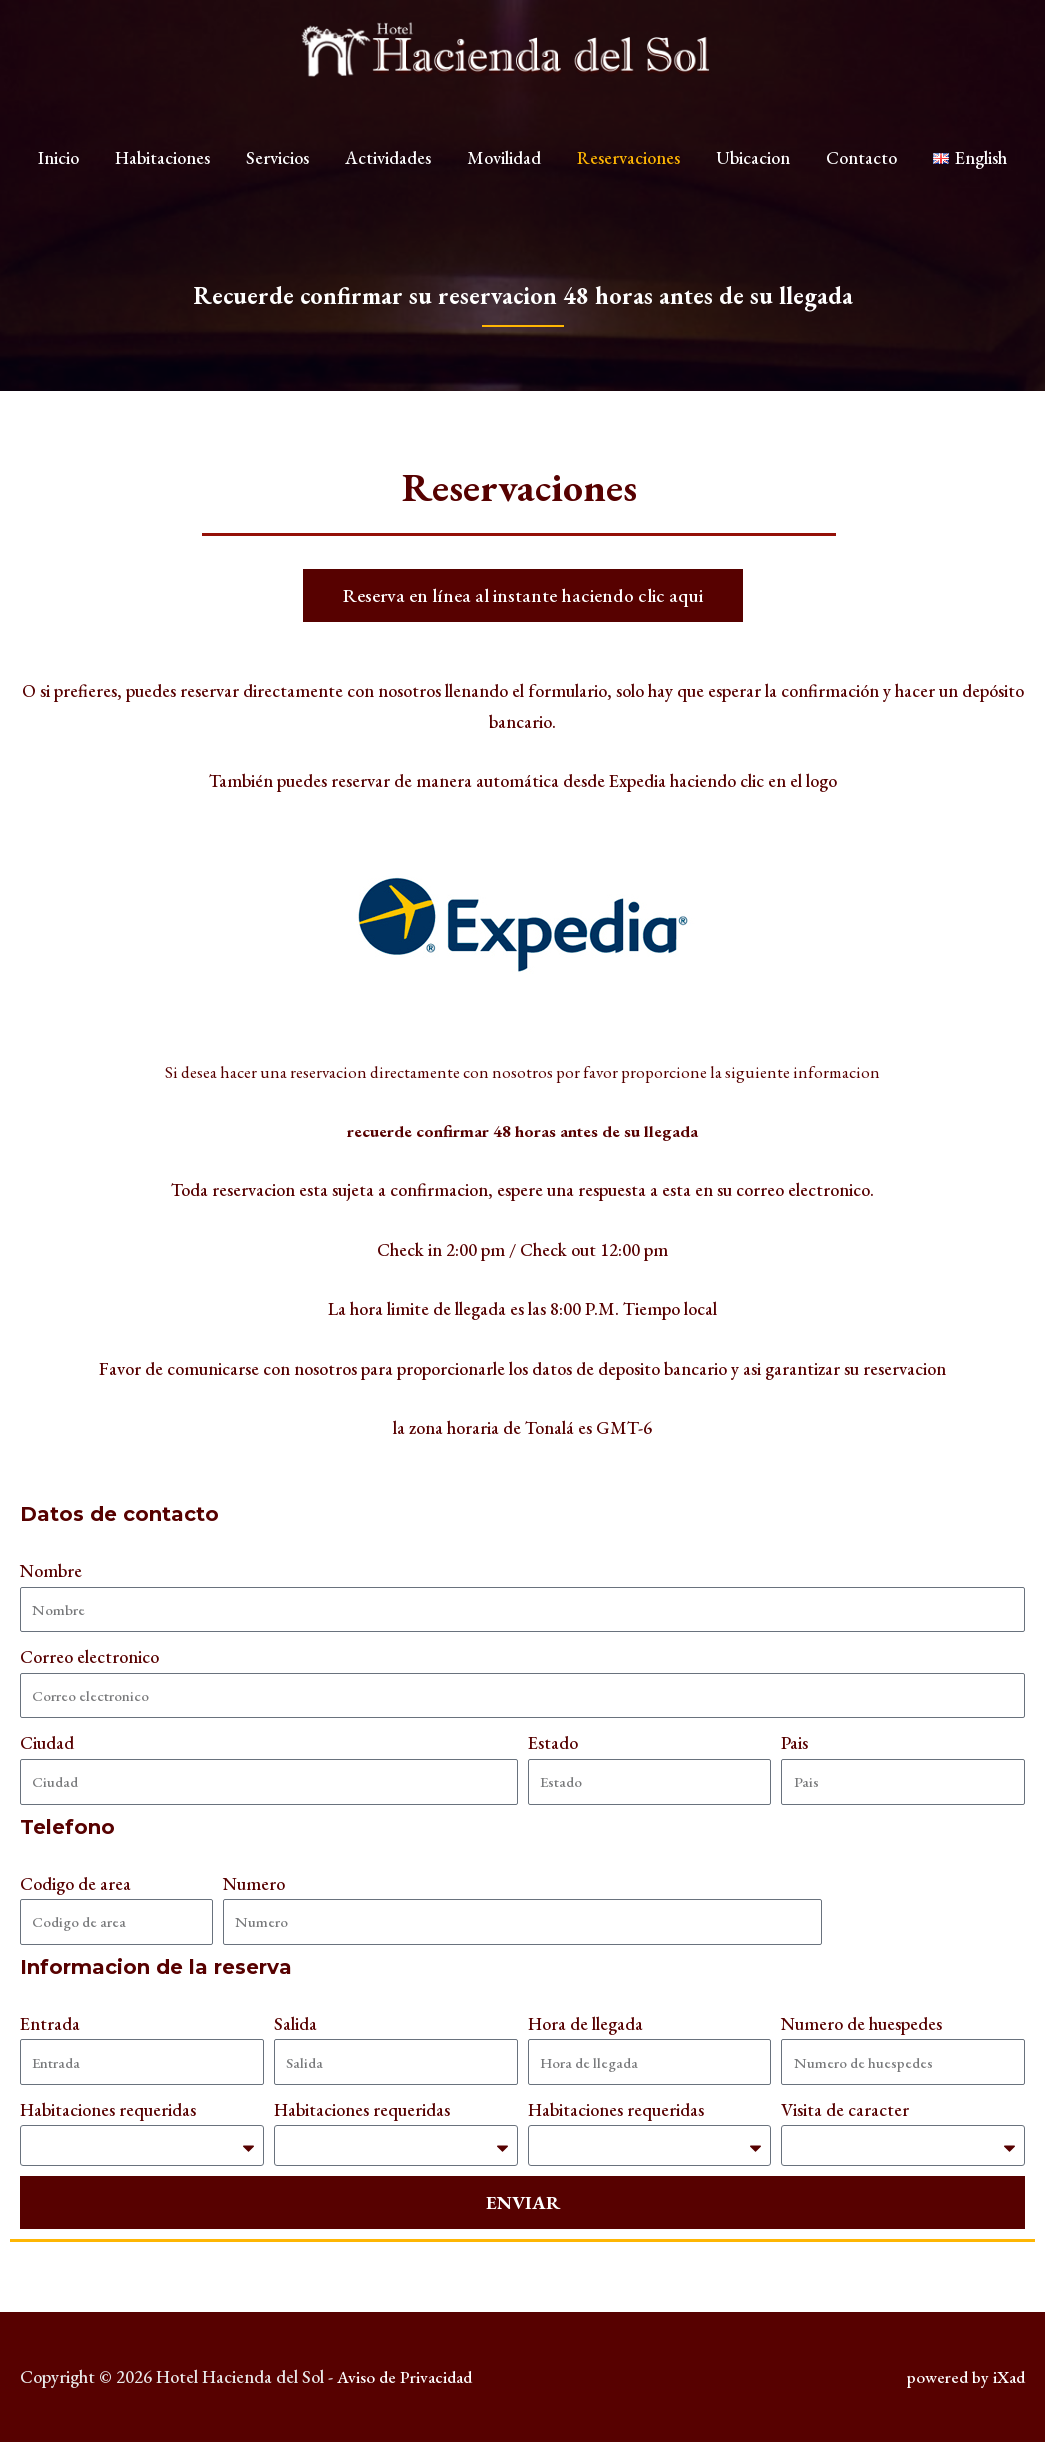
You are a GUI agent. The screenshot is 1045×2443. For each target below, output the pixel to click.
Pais (794, 1742)
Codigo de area (75, 1883)
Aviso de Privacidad (408, 2378)
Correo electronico (89, 1656)
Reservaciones (628, 170)
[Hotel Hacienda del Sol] (523, 55)
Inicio (58, 170)
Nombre (51, 1570)
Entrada (50, 2023)
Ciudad (47, 1742)
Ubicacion (753, 170)
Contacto (861, 170)
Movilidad (504, 170)
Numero (254, 1883)
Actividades (388, 170)
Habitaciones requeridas (108, 2109)
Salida (295, 2023)
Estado (553, 1742)
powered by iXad (963, 2378)
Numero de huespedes (861, 2023)
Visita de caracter (845, 2109)
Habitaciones (162, 170)
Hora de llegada (585, 2023)
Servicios (277, 170)
